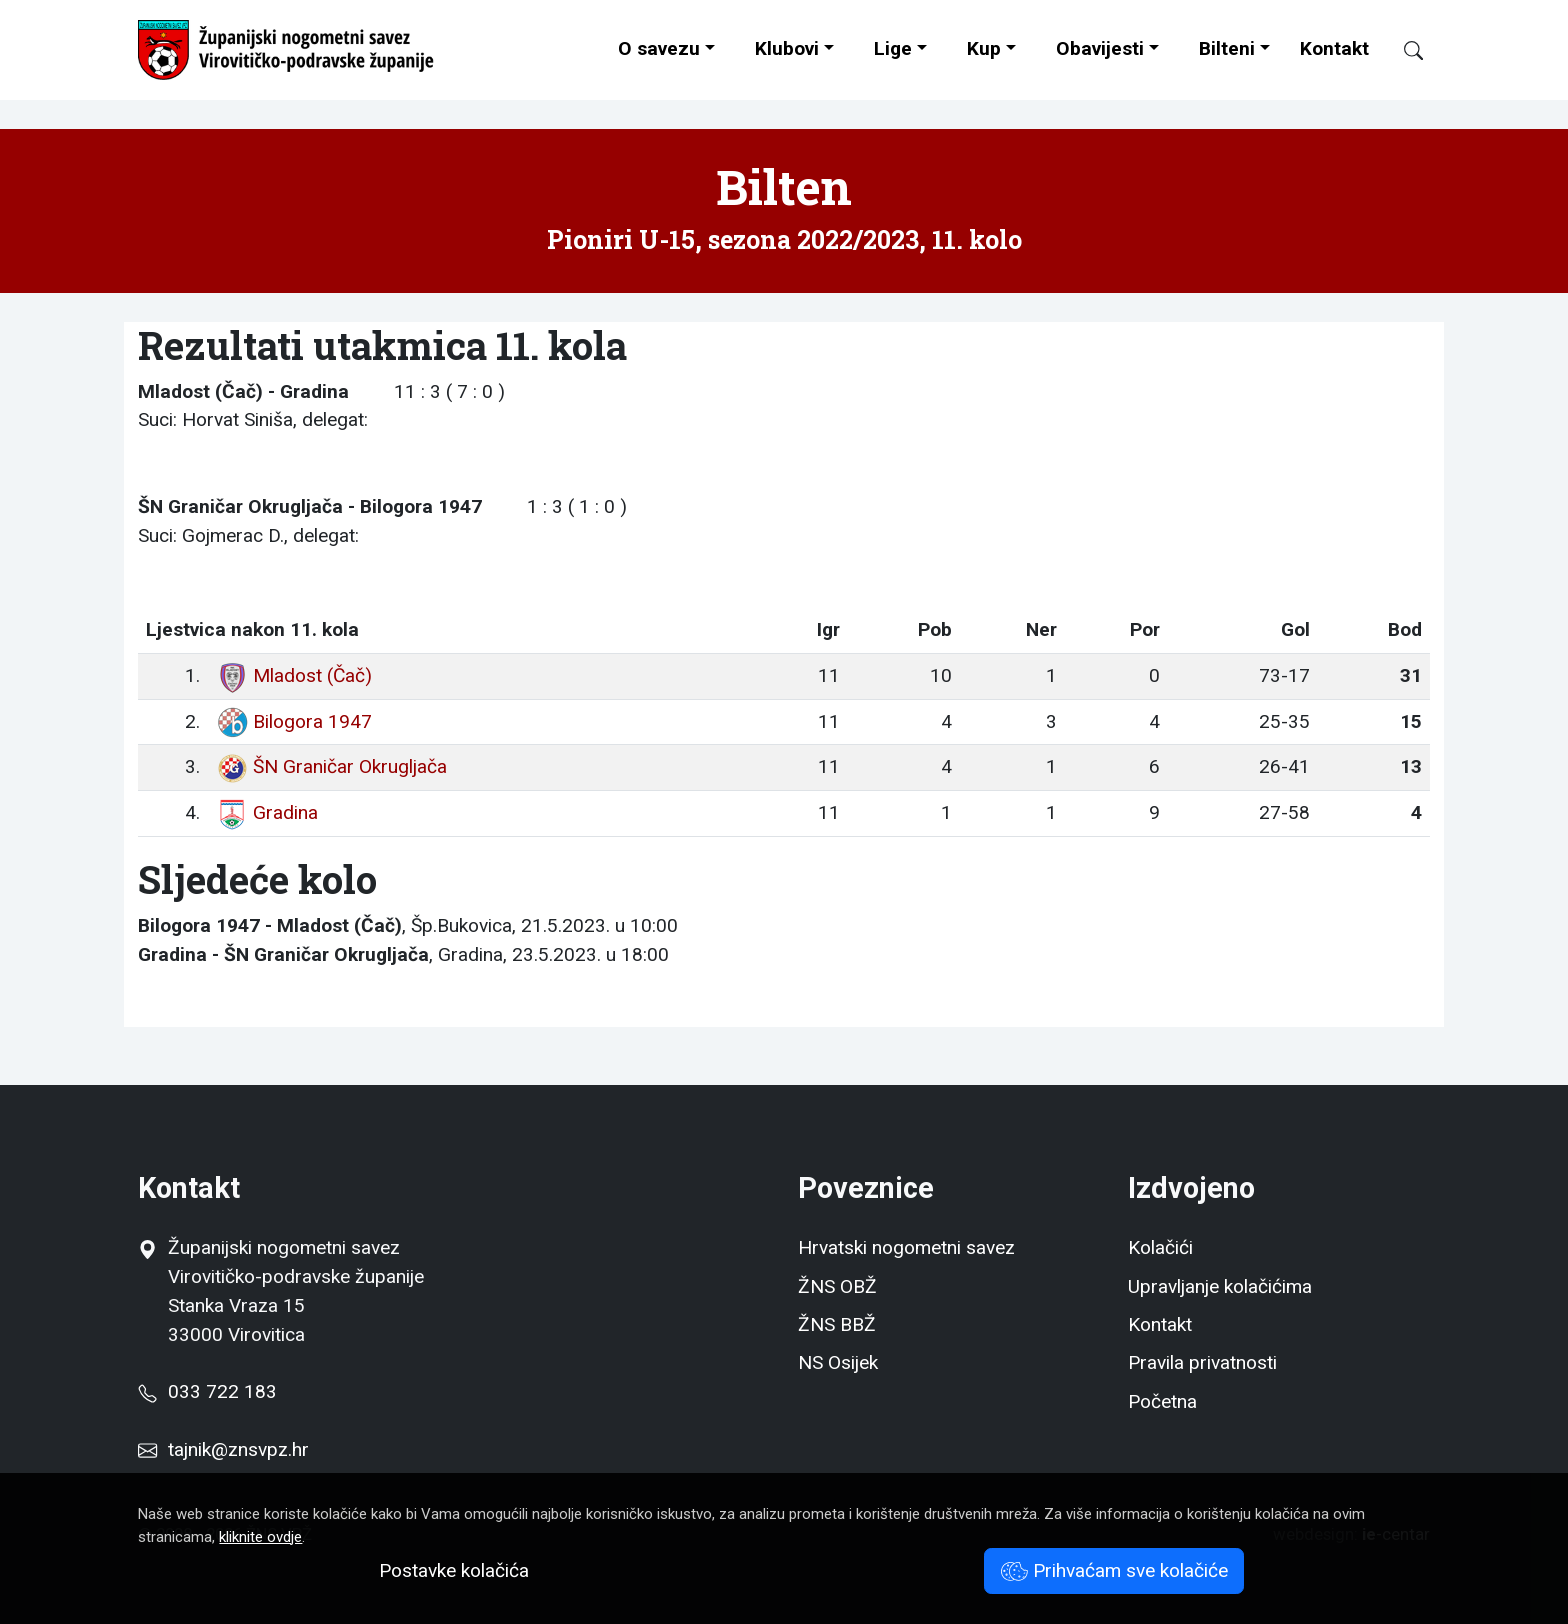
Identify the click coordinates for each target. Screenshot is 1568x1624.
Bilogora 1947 (294, 721)
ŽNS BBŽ (837, 1324)
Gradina (267, 812)
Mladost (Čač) (294, 675)
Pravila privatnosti (1202, 1362)
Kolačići (1160, 1247)
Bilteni (1227, 48)
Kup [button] (984, 48)
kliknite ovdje (260, 1537)
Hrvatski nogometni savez (906, 1247)
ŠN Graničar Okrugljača (331, 766)
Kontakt (1334, 48)
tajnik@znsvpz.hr (238, 1449)
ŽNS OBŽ (837, 1286)
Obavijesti (1100, 48)
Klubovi (787, 48)
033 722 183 (207, 1391)
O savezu (659, 48)
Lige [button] (893, 48)
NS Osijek (838, 1362)
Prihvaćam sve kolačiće (1114, 1570)
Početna (1162, 1401)
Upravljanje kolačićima (1220, 1286)
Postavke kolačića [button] (454, 1570)
